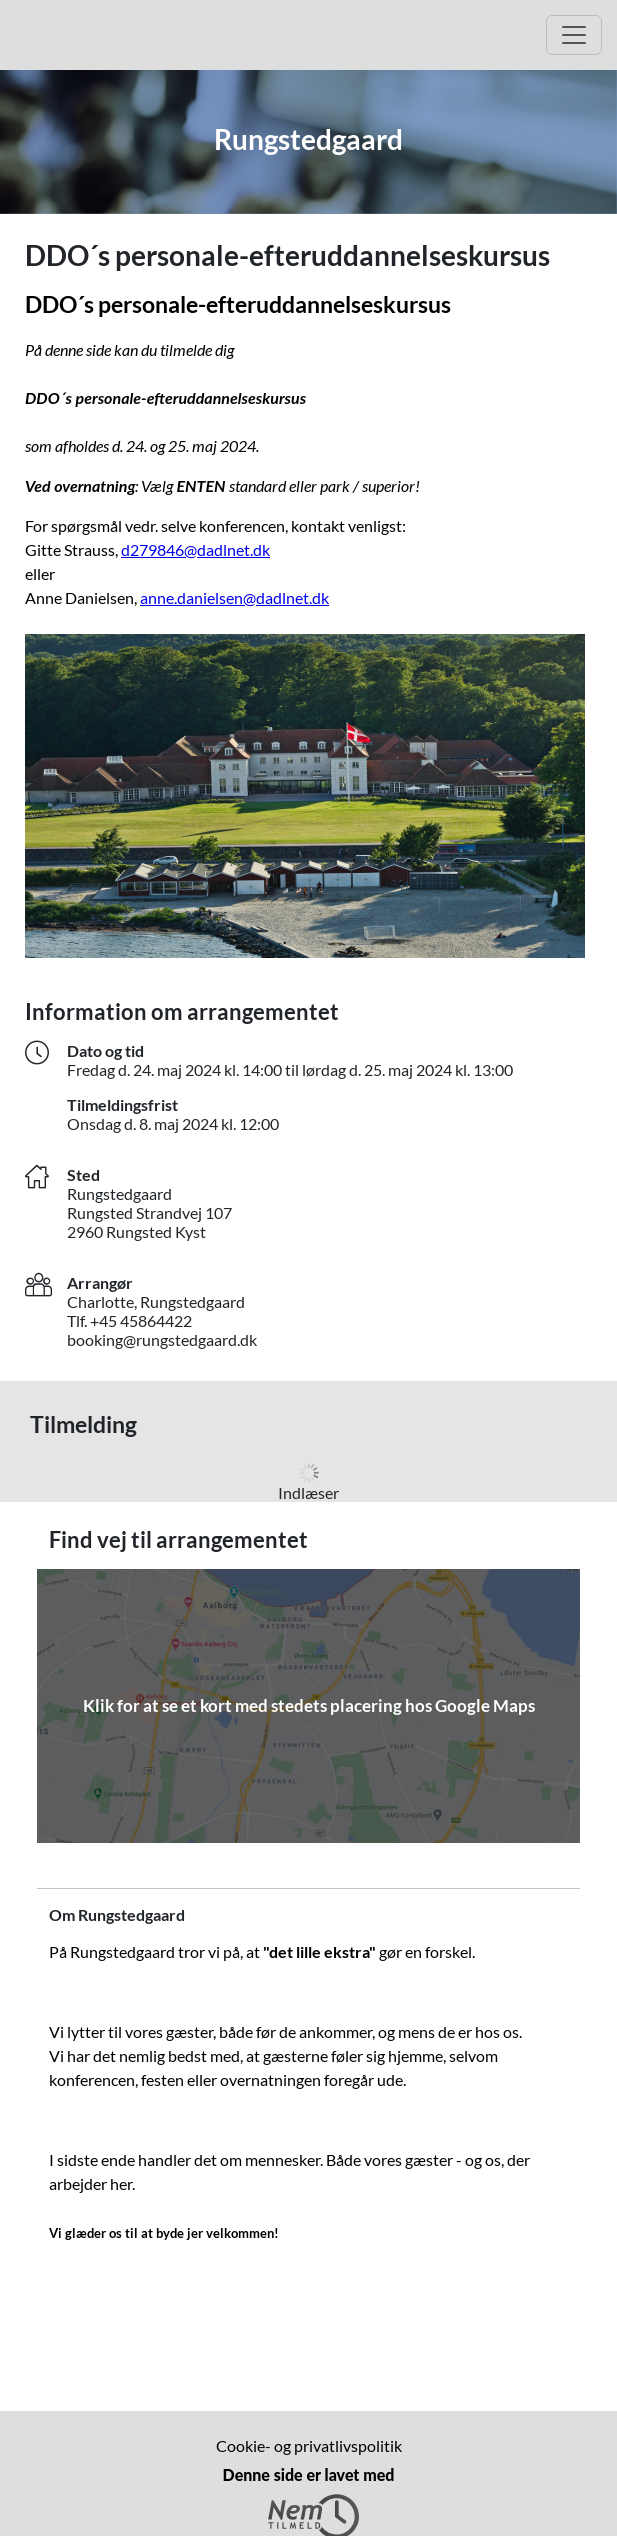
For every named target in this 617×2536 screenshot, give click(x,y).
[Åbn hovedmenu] (574, 35)
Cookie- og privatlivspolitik (309, 2445)
